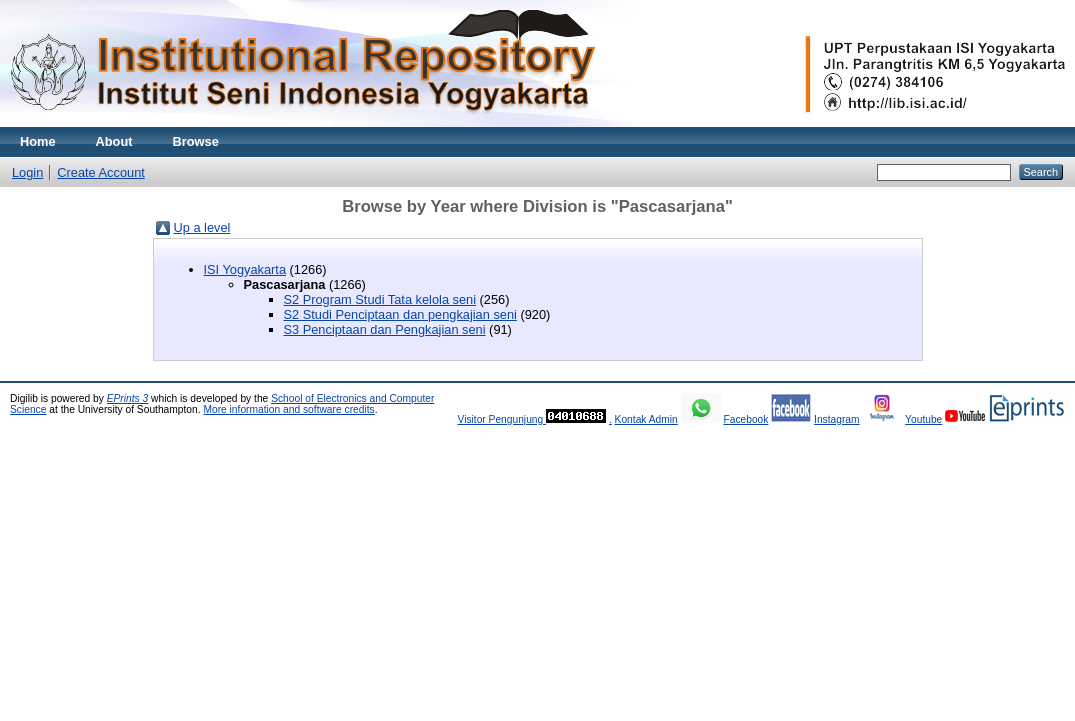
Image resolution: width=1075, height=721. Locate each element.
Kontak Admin (646, 419)
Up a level (202, 227)
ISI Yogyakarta (245, 269)
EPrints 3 (128, 398)
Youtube (923, 419)
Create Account (101, 172)
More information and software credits (288, 409)
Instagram (837, 419)
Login (27, 172)
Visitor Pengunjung (501, 419)
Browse (196, 141)
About (114, 141)
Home (38, 141)
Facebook (745, 419)
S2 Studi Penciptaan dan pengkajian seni (400, 314)
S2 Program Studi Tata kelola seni (380, 299)
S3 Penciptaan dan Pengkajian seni (385, 329)
